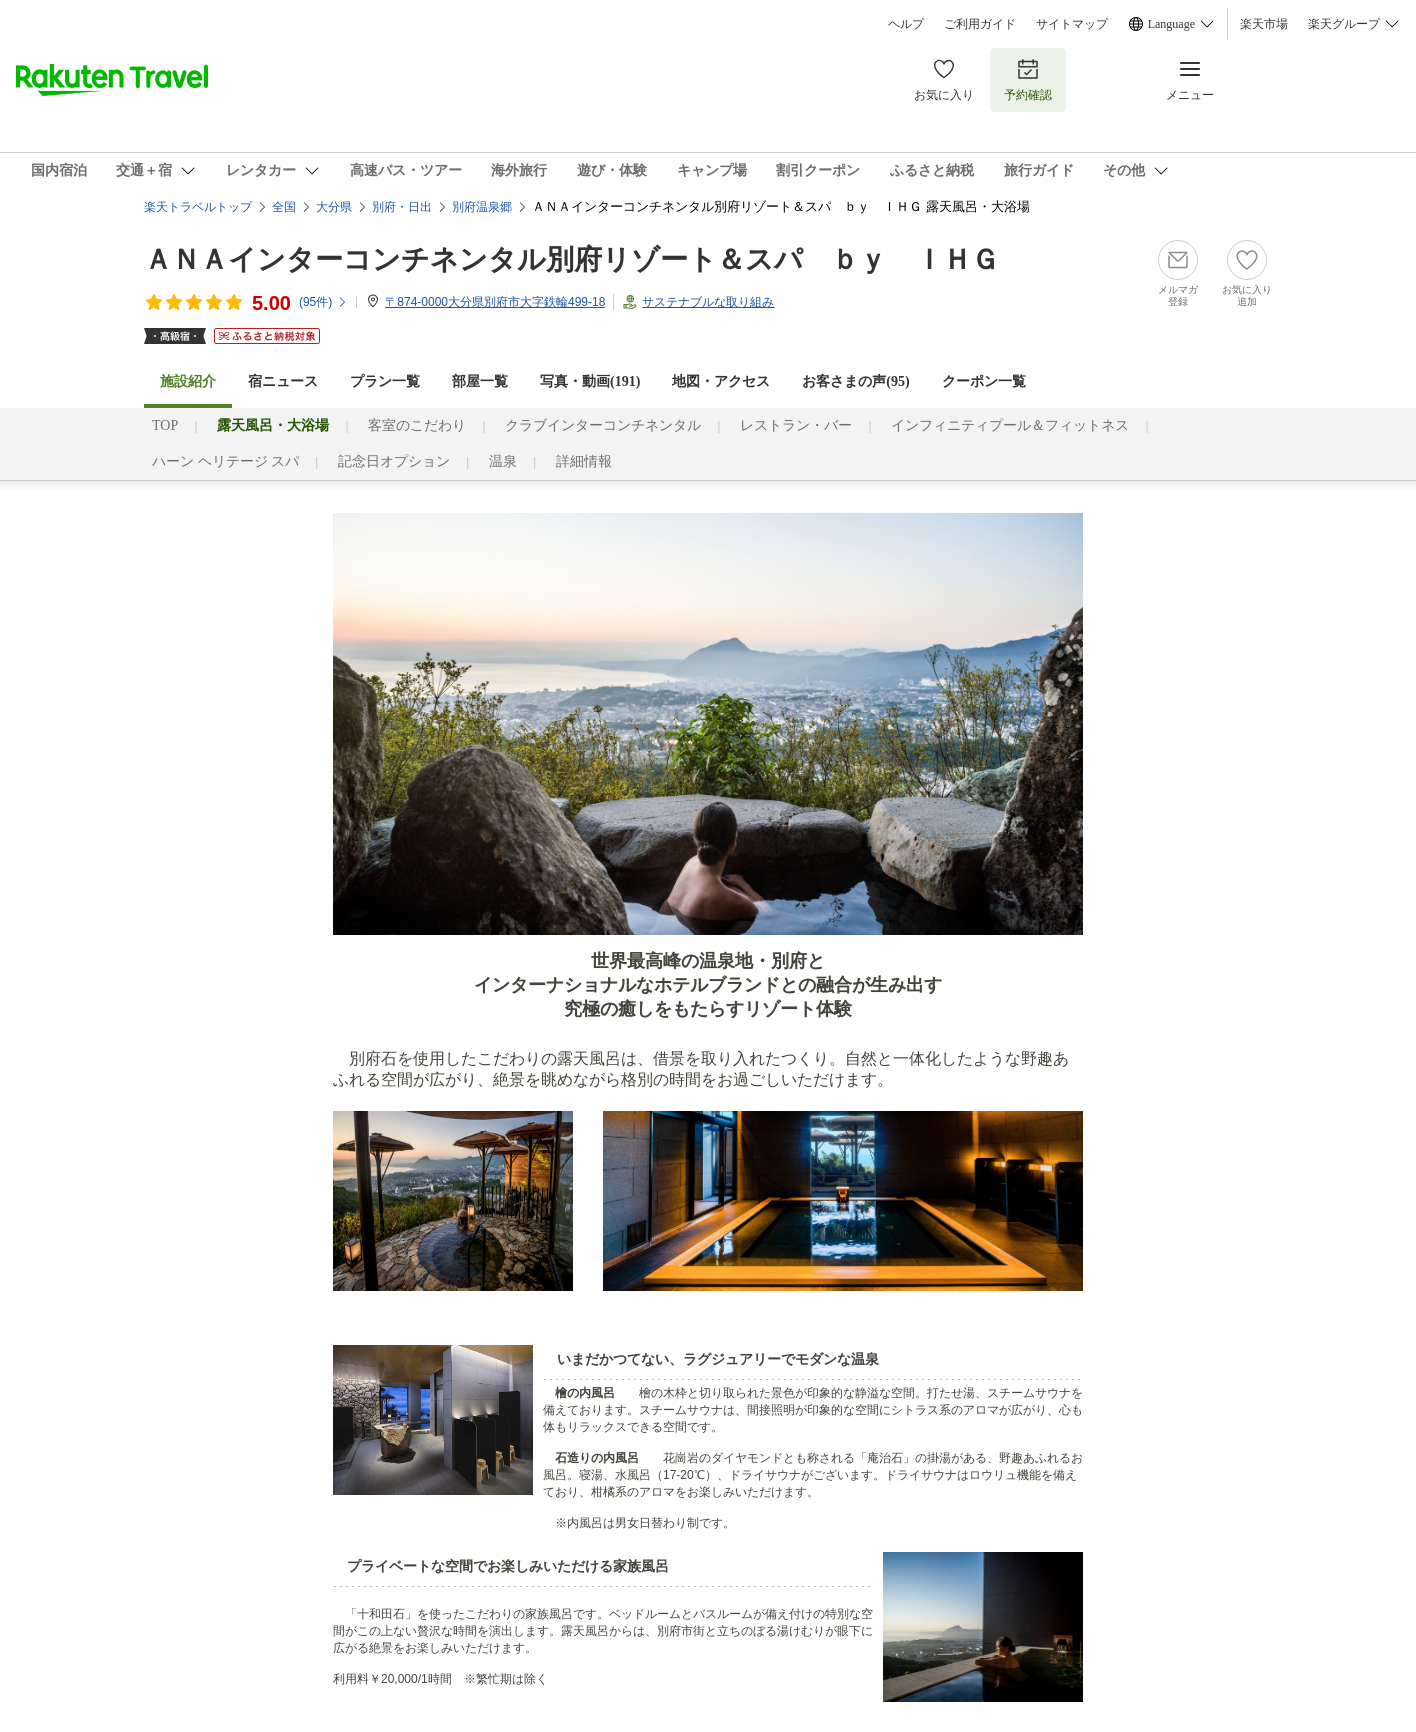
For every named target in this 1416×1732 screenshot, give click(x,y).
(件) (323, 302)
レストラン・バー (796, 425)
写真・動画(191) (590, 381)
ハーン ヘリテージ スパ (225, 461)
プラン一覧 (385, 381)
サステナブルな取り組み (708, 302)
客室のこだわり (417, 425)
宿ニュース (283, 381)
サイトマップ (1072, 24)
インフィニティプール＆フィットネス (1010, 425)
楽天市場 (1264, 24)
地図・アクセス (721, 381)
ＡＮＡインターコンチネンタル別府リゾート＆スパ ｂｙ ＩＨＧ (571, 259)
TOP (165, 425)
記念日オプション (394, 461)
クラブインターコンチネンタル (603, 425)
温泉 (503, 461)
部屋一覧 (480, 381)
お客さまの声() (855, 381)
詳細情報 (584, 461)
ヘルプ (906, 24)
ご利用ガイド (980, 24)
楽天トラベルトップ (198, 207)
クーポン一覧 (984, 381)
